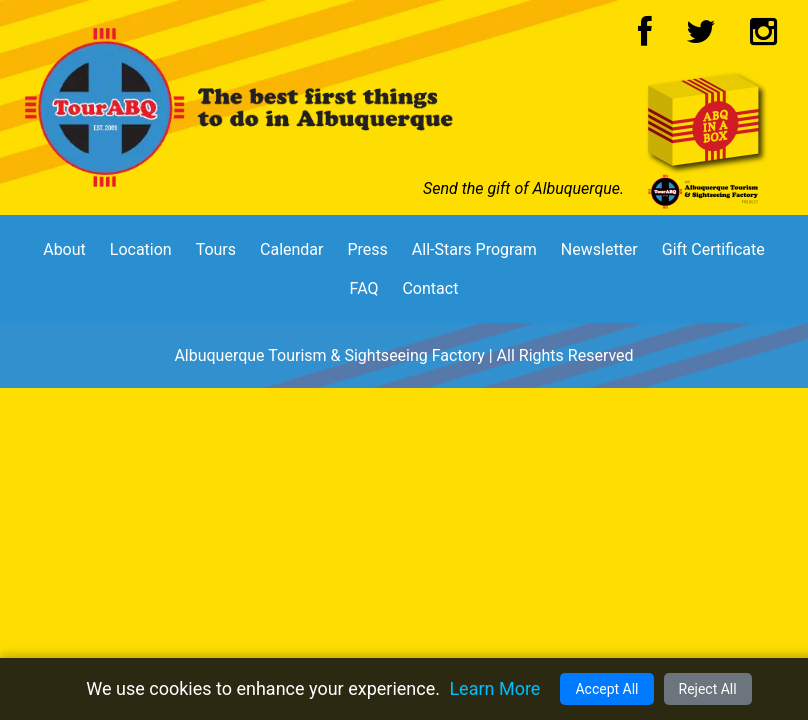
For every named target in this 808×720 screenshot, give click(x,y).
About (64, 249)
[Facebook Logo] (645, 37)
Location (141, 249)
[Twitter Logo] (701, 37)
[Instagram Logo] (763, 37)
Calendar (291, 249)
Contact (430, 288)
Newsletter (599, 249)
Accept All (606, 689)
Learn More (494, 688)
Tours (216, 249)
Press (367, 249)
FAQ (364, 288)
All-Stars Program (474, 249)
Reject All (708, 689)
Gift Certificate (713, 249)
